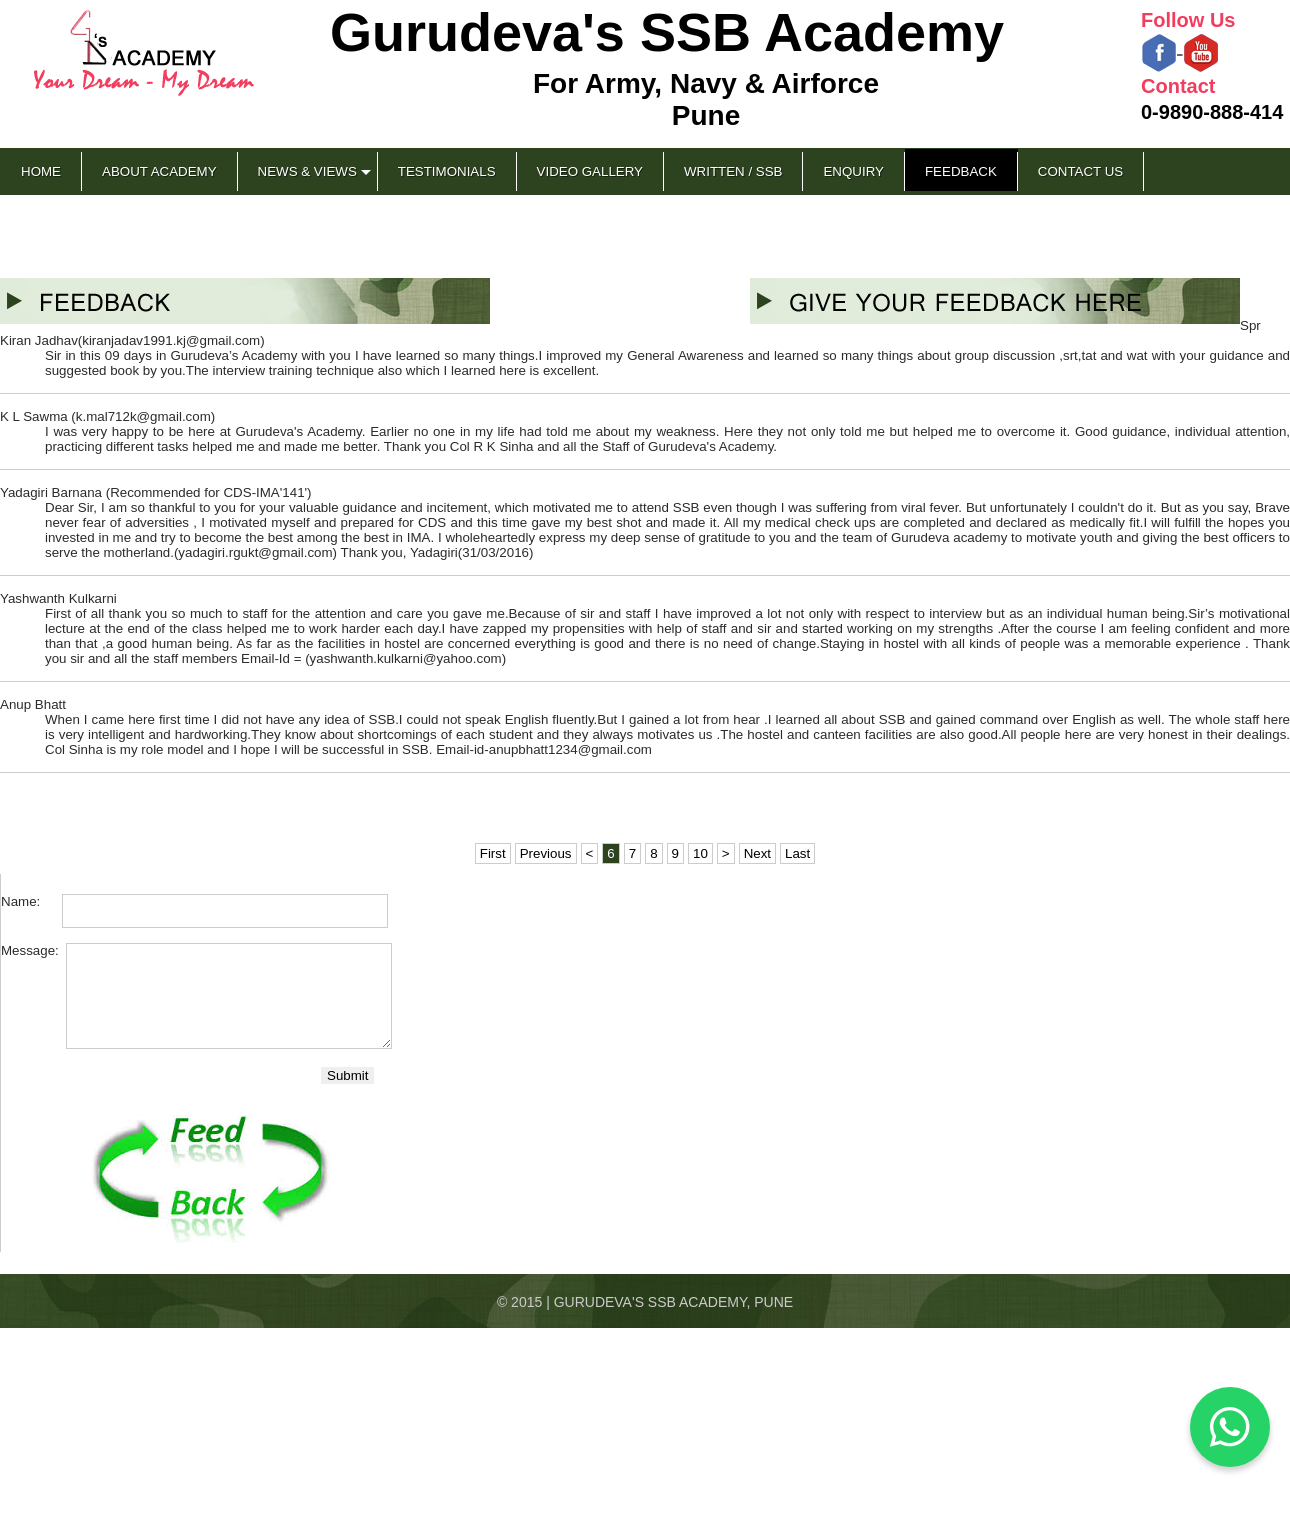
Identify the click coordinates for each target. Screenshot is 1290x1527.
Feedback (961, 171)
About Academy (159, 171)
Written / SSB (733, 171)
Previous (546, 853)
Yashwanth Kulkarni (58, 598)
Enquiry (853, 171)
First (493, 853)
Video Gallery (590, 171)
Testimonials (447, 171)
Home (41, 171)
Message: (32, 950)
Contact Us (1080, 171)
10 (700, 853)
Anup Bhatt (33, 704)
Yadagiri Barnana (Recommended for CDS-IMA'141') (156, 492)
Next (757, 853)
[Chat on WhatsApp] (1230, 1427)
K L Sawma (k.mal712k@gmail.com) (107, 416)
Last (797, 853)
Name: (30, 901)
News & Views (307, 171)
